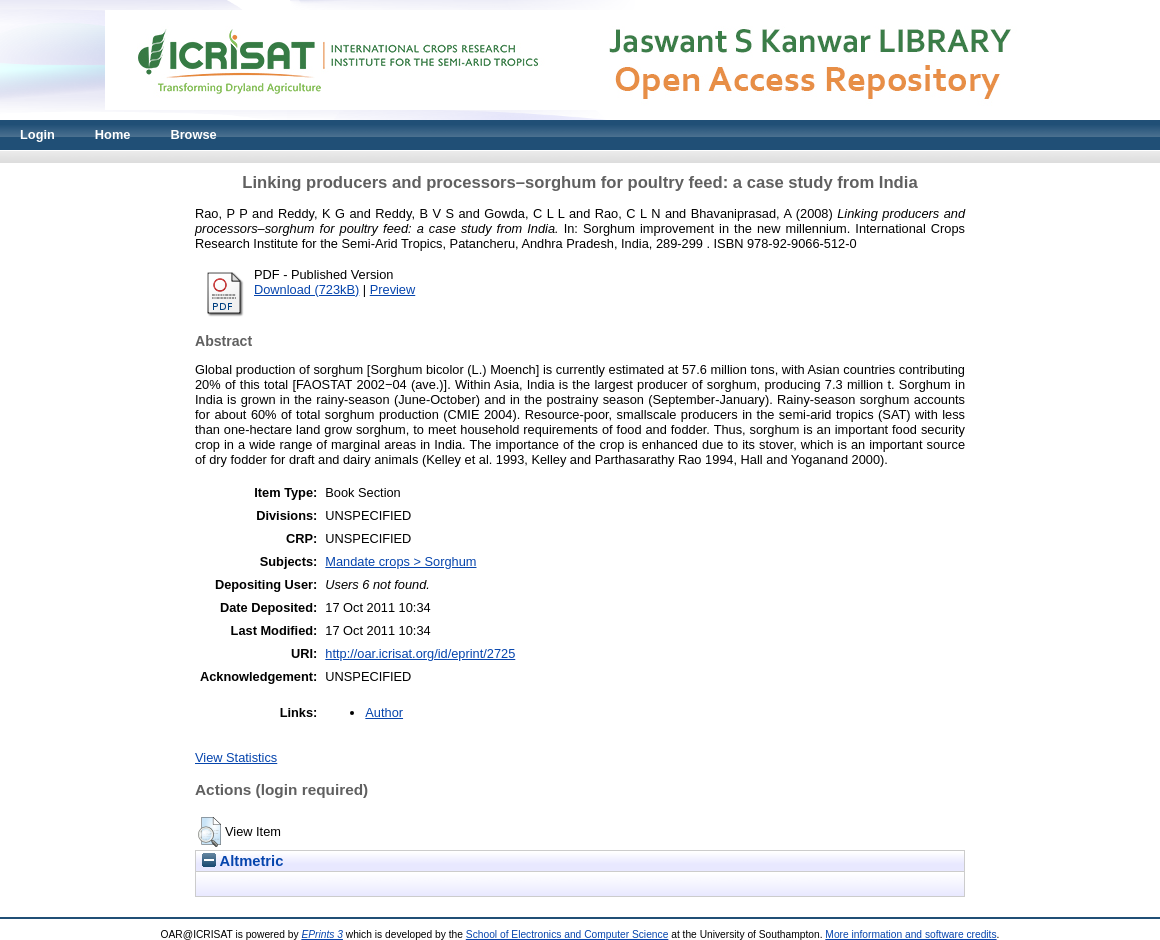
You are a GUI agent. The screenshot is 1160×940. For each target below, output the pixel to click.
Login (37, 134)
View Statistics (236, 757)
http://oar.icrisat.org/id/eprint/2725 (420, 653)
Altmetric (242, 861)
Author (384, 712)
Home (113, 134)
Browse (193, 134)
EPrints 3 (322, 934)
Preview (393, 289)
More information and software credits (910, 934)
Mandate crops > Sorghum (400, 561)
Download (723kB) (306, 289)
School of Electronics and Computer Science (567, 934)
